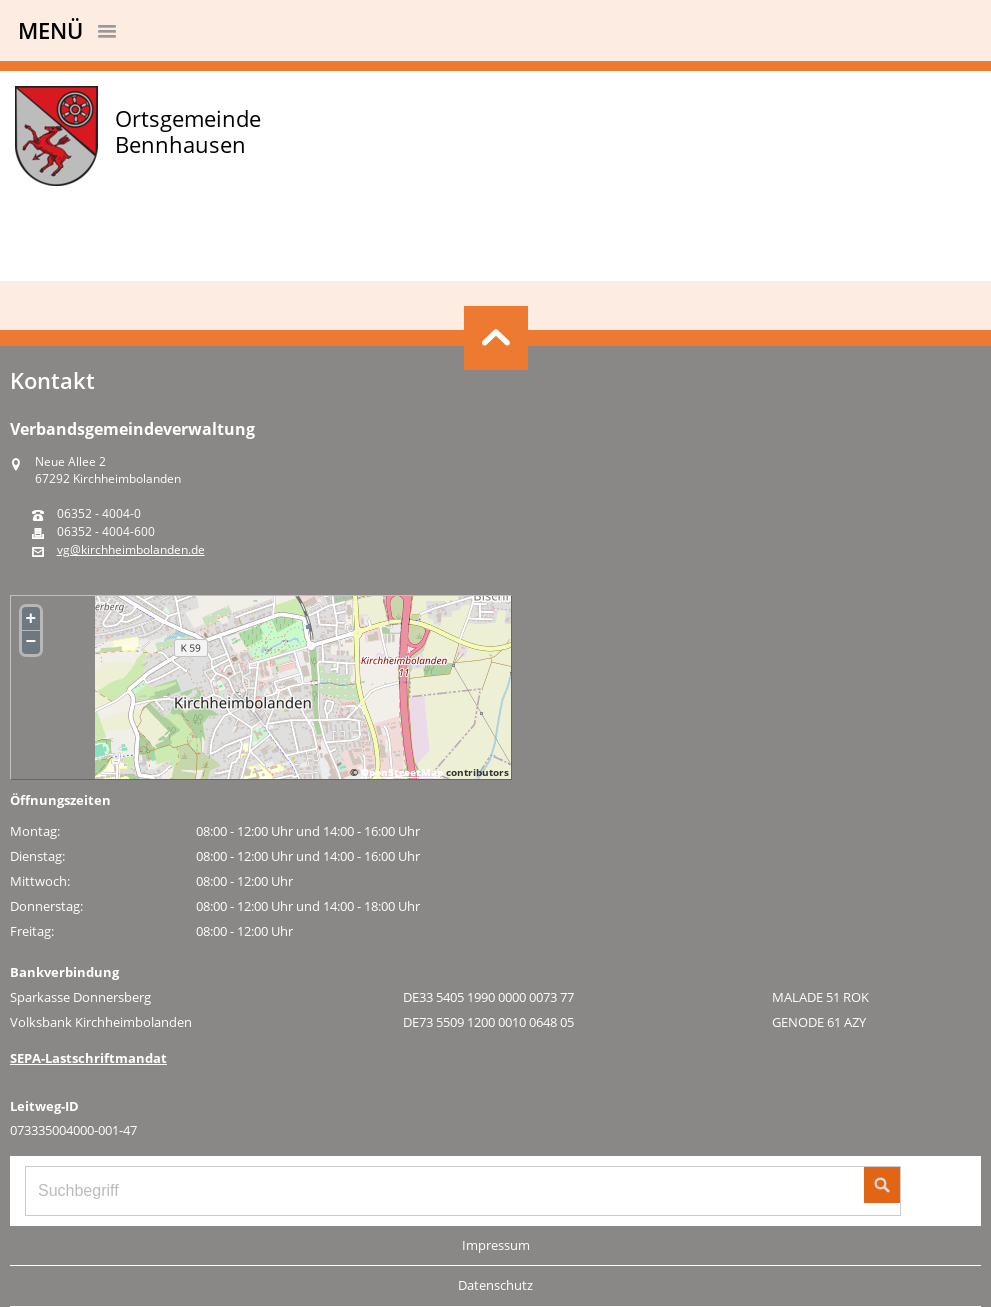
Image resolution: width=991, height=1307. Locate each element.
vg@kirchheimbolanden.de (131, 550)
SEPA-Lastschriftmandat (88, 1058)
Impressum (496, 1245)
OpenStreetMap (402, 772)
